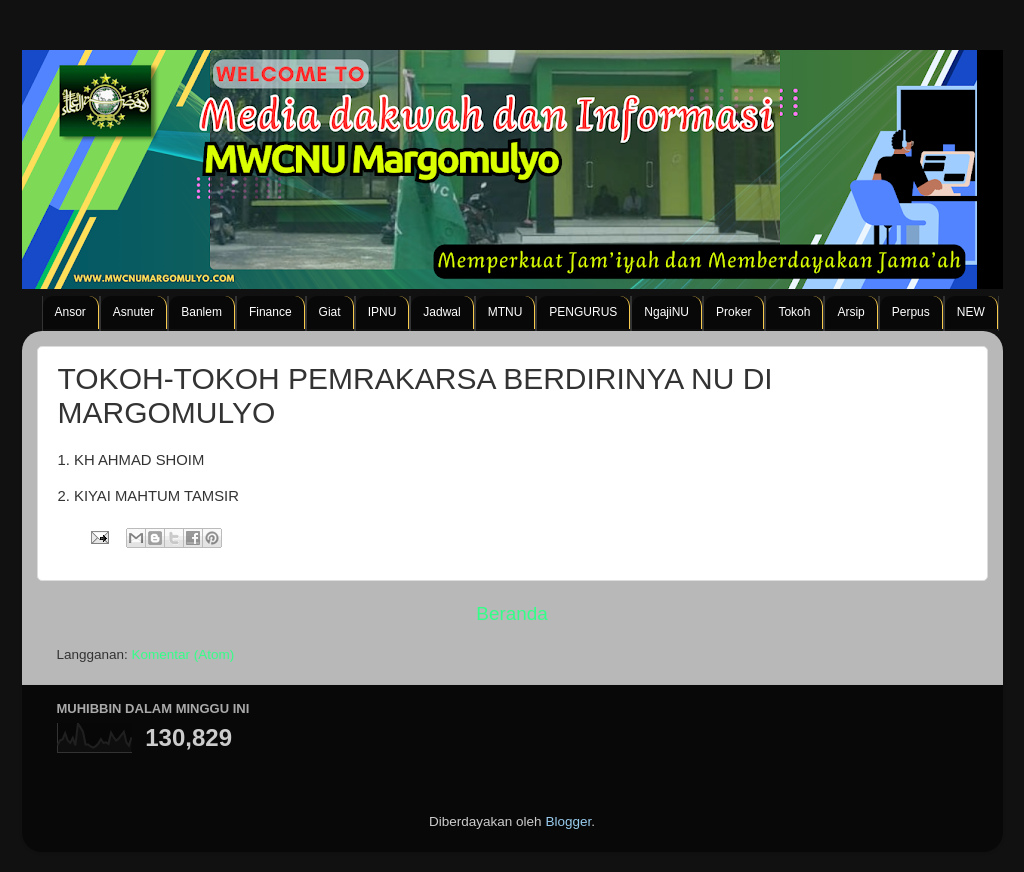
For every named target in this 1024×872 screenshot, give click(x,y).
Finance (270, 312)
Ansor (70, 312)
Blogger (568, 821)
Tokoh (794, 312)
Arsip (850, 312)
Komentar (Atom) (183, 654)
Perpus (911, 312)
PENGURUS (583, 312)
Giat (330, 312)
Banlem (201, 312)
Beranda (511, 613)
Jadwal (441, 312)
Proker (733, 312)
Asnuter (133, 312)
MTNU (505, 312)
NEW (971, 312)
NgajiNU (666, 312)
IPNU (382, 312)
